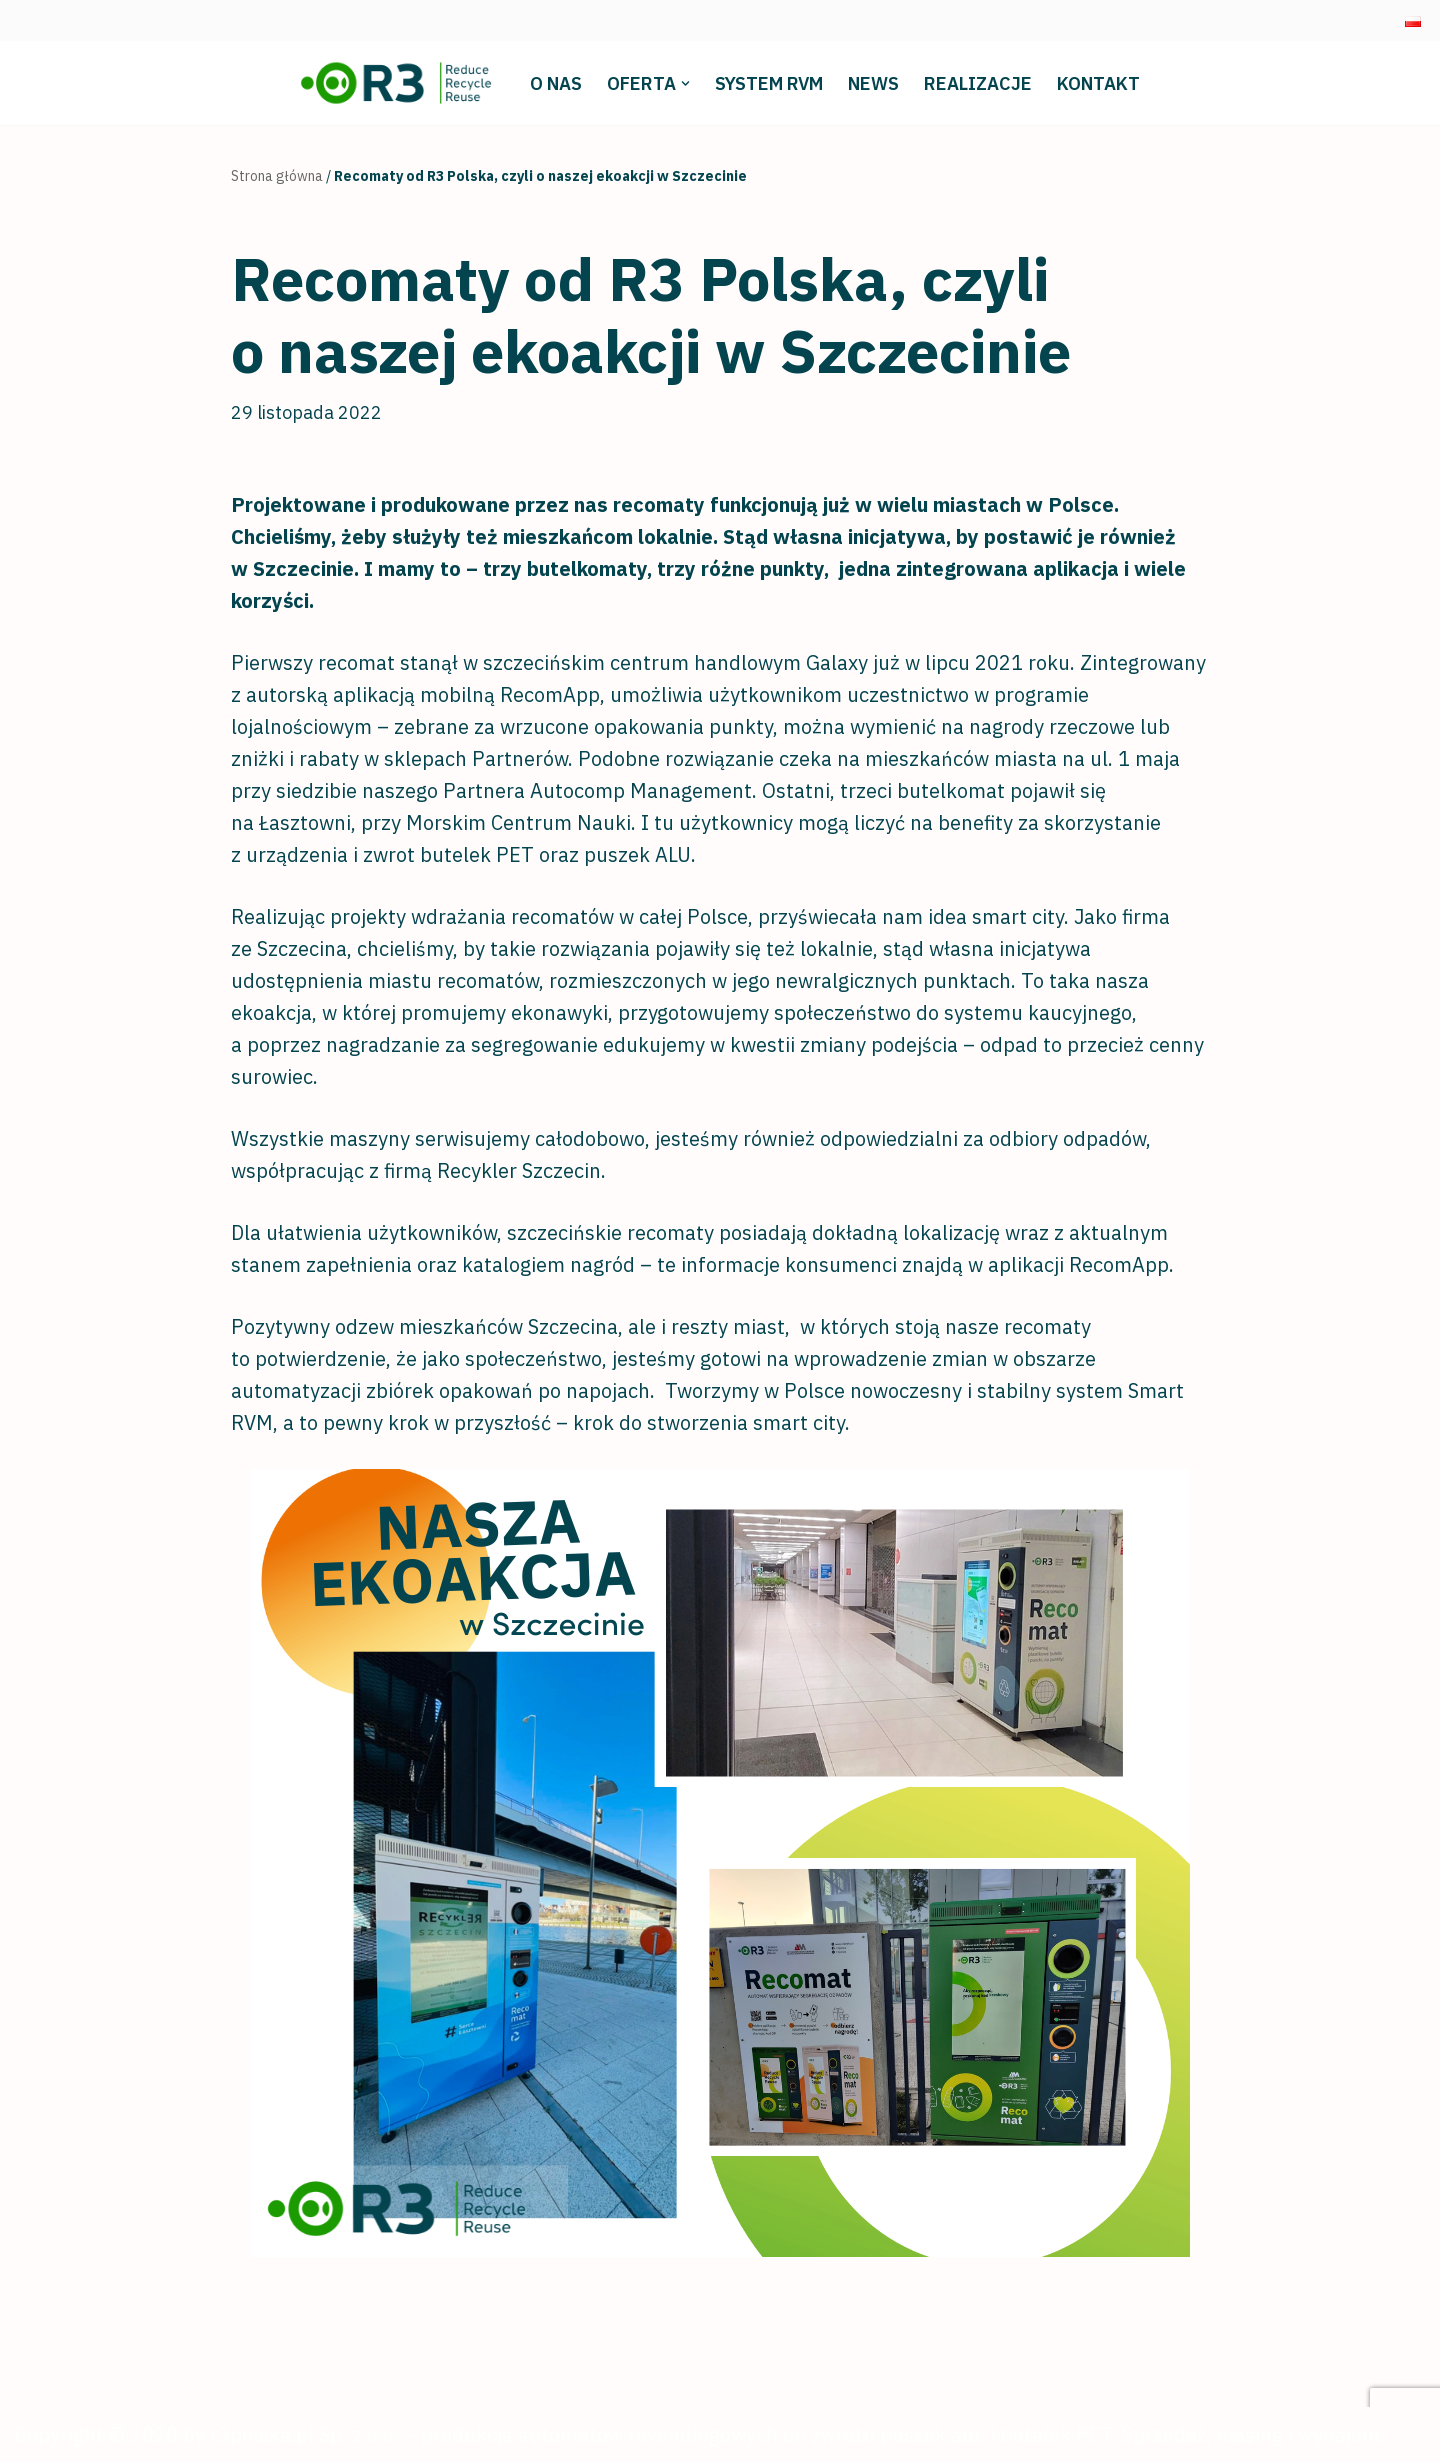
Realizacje (978, 83)
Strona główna (277, 176)
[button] (685, 83)
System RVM (769, 83)
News (873, 83)
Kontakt (1098, 83)
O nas (556, 83)
